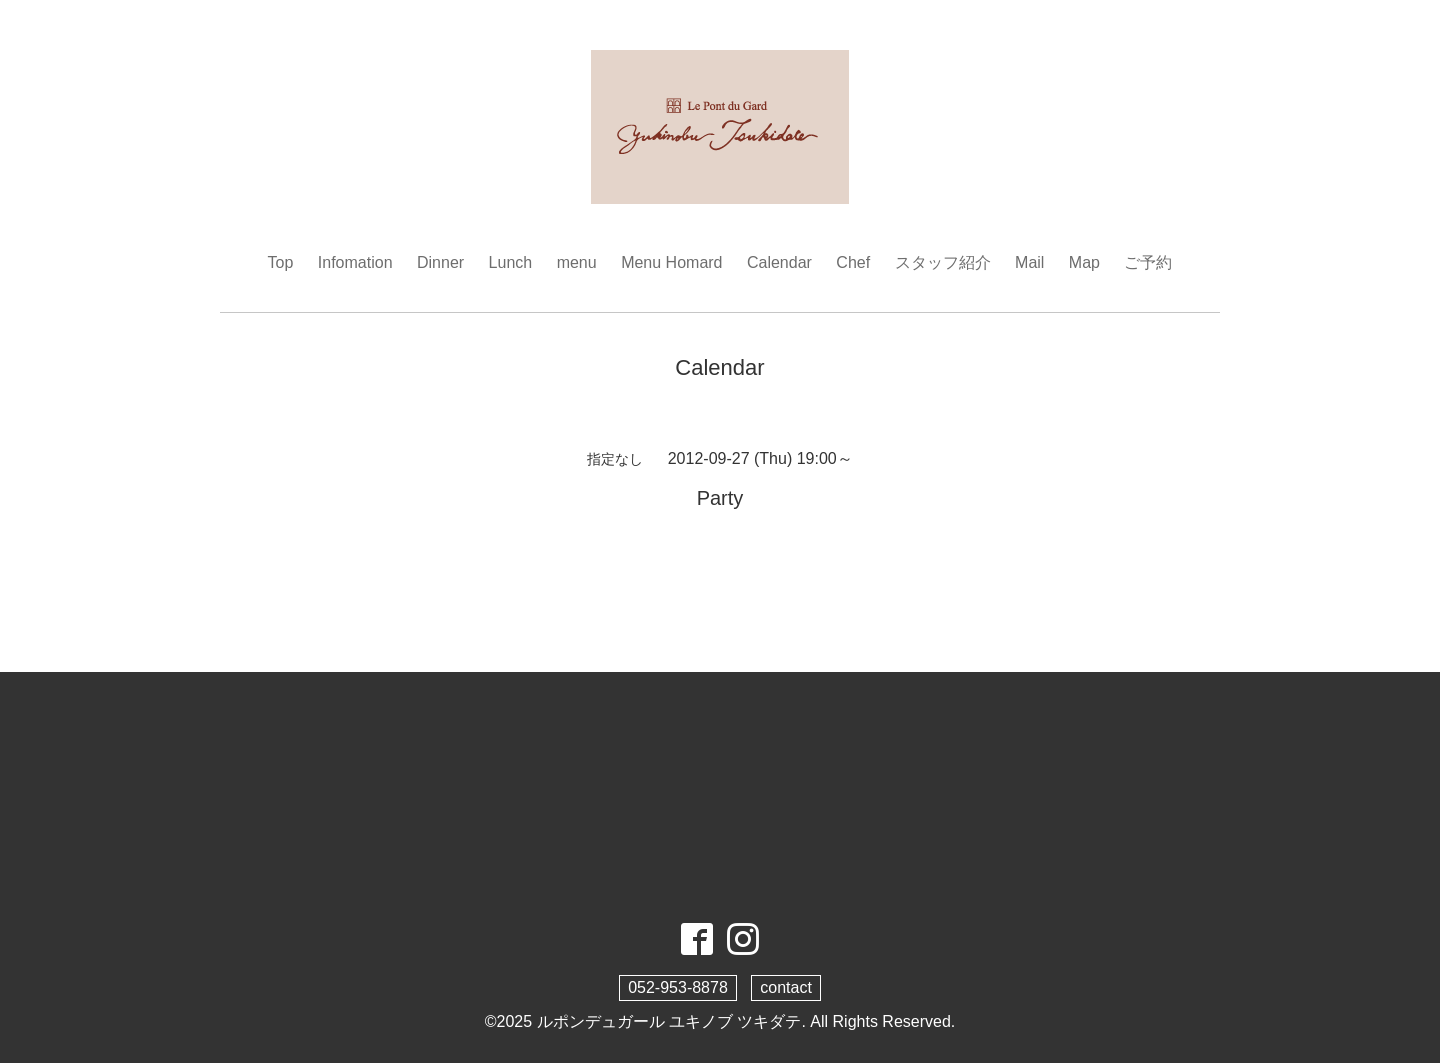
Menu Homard (671, 262)
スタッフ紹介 (943, 262)
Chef (853, 262)
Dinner (440, 262)
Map (1084, 262)
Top (281, 262)
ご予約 (1148, 262)
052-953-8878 (678, 987)
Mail (1029, 262)
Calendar (779, 262)
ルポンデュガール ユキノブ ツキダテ (669, 1021)
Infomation (355, 262)
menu (577, 262)
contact (786, 987)
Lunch (511, 262)
